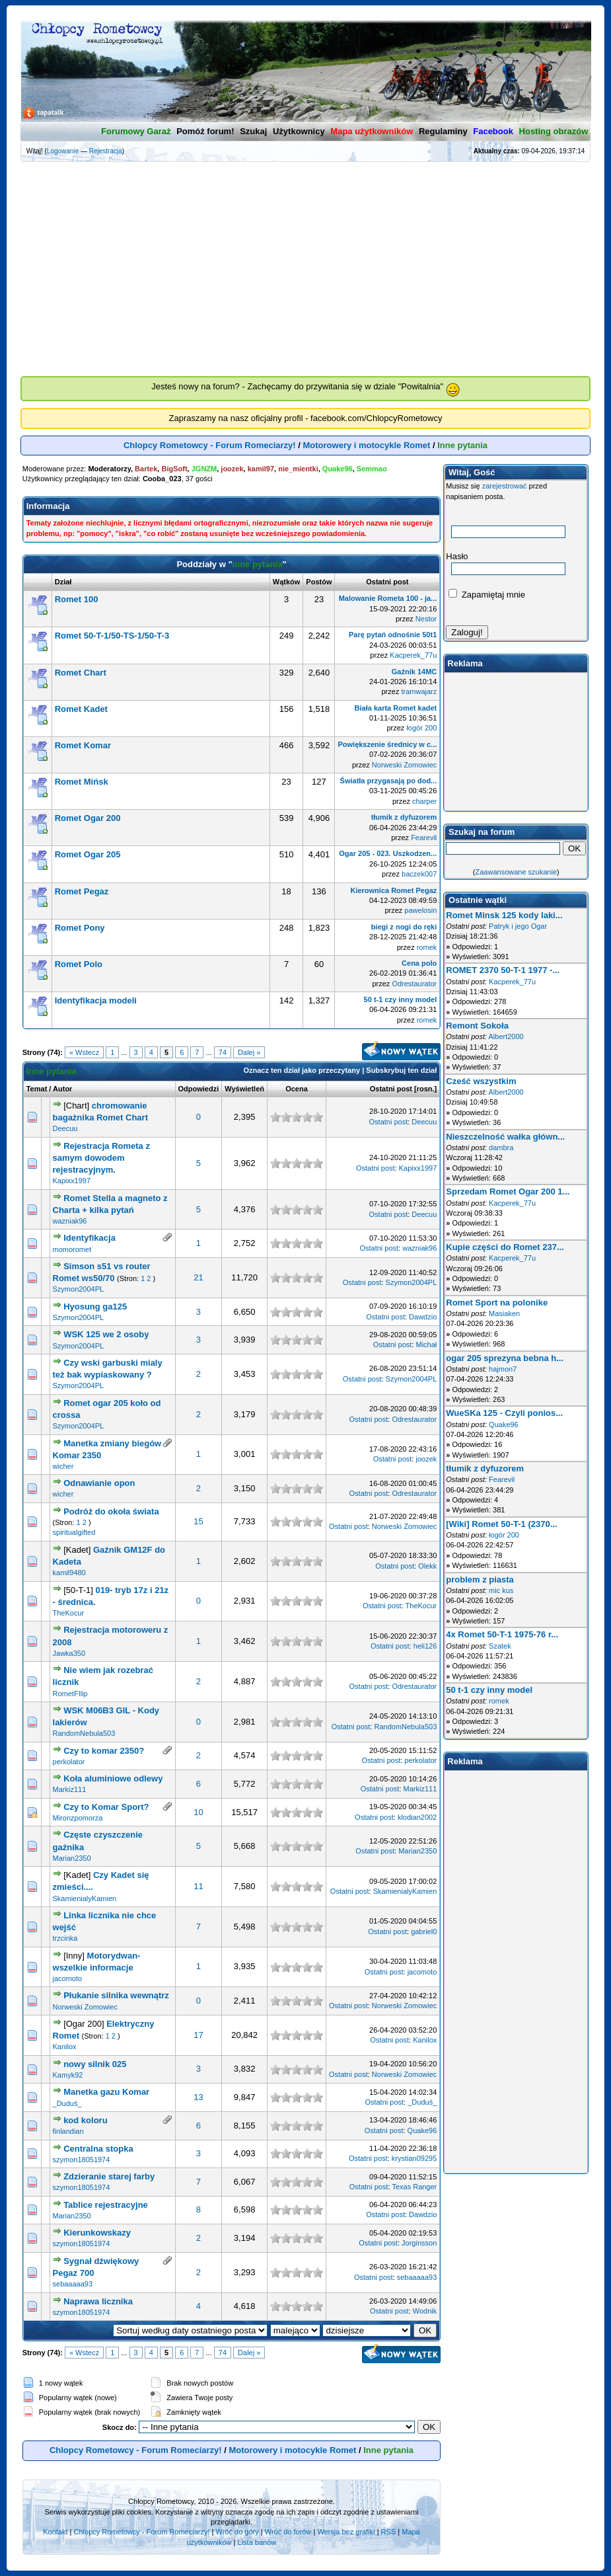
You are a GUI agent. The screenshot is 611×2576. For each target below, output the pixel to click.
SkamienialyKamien (85, 1898)
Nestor (426, 619)
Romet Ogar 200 (88, 818)
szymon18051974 (81, 2160)
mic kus (501, 1590)
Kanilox (65, 2046)
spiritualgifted (74, 1532)
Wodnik (425, 2311)
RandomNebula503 (84, 1733)
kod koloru (85, 2120)
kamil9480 (69, 1573)
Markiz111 (70, 1789)
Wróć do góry (237, 2532)
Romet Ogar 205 (88, 854)
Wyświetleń (244, 1089)
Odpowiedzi (198, 1089)
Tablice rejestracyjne (105, 2205)
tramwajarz (419, 691)
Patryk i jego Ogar (518, 926)
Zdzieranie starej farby (109, 2176)
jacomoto (68, 1978)
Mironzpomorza (78, 1818)
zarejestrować (504, 486)
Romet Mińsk (81, 782)
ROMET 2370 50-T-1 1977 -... (502, 970)
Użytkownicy (299, 131)
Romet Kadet (81, 709)
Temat (37, 1089)
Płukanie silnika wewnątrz (116, 1995)
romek (427, 947)
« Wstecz (84, 1052)
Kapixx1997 (72, 1181)
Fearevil (424, 837)
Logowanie (63, 151)
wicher (63, 1466)
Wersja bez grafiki (346, 2532)
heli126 (425, 1646)
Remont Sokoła (477, 1026)
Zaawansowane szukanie (516, 872)
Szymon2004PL (78, 1289)
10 (198, 1812)
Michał (426, 1344)
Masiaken (504, 1313)
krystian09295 (414, 2158)
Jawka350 (69, 1653)
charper (424, 801)
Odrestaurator (414, 984)
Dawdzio (423, 1317)
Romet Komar (83, 745)
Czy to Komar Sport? (106, 1807)
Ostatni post (391, 1089)
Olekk (427, 1566)
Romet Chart (80, 673)
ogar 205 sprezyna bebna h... (504, 1358)
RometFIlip (70, 1694)
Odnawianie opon (99, 1483)
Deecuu (65, 1128)
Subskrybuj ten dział (401, 1070)
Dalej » (249, 1052)
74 (223, 1052)
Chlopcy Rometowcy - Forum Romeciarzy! (210, 445)
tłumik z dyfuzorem (485, 1468)
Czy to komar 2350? (103, 1751)
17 (198, 2035)
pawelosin (420, 910)
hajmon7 (503, 1369)
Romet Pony (80, 928)
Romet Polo (78, 964)
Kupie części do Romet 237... (504, 1247)
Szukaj (253, 131)
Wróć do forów (288, 2532)
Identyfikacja (89, 1238)
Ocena (296, 1089)
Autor (62, 1089)
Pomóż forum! (205, 131)
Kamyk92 (68, 2075)
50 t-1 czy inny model (489, 1690)
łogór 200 (421, 728)
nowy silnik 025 (94, 2064)
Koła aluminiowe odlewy (112, 1778)
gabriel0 (424, 1931)
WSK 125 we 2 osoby (106, 1334)
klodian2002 (417, 1817)
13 (198, 2097)
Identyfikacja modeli (96, 1000)
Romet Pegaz (82, 891)
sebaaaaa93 (73, 2284)
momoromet (72, 1249)
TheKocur (69, 1613)
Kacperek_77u (413, 655)
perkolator (69, 1762)
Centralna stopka (98, 2149)
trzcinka (65, 1938)
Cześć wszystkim (481, 1081)
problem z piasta (480, 1579)
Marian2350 (72, 1858)
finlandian (68, 2131)
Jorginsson (419, 2243)
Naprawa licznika (98, 2301)
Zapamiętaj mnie (487, 595)
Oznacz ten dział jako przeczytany (301, 1070)
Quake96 (422, 2130)
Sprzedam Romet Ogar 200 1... (507, 1191)
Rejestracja (105, 151)
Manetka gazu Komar (106, 2092)
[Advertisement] (305, 258)
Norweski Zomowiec (404, 765)
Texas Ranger (414, 2187)
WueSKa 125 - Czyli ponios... (504, 1413)
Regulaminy (443, 131)
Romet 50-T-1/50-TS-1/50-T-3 (112, 636)
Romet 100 (76, 599)
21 (198, 1277)
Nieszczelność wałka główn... (505, 1137)
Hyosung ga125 (95, 1306)
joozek (426, 1459)
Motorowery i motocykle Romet (367, 445)
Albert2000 (505, 1036)
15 (198, 1521)
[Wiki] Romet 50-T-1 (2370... (501, 1524)
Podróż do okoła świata (111, 1511)
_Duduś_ (67, 2103)
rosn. (426, 1089)
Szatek (500, 1646)
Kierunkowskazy (97, 2233)
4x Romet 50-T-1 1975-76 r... (502, 1634)
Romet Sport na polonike (497, 1303)
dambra (501, 1147)
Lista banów (257, 2542)
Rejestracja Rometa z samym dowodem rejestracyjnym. (101, 1158)
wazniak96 (70, 1221)
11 (198, 1886)
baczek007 (419, 874)
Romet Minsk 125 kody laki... (504, 915)
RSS (388, 2532)
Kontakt (55, 2532)
